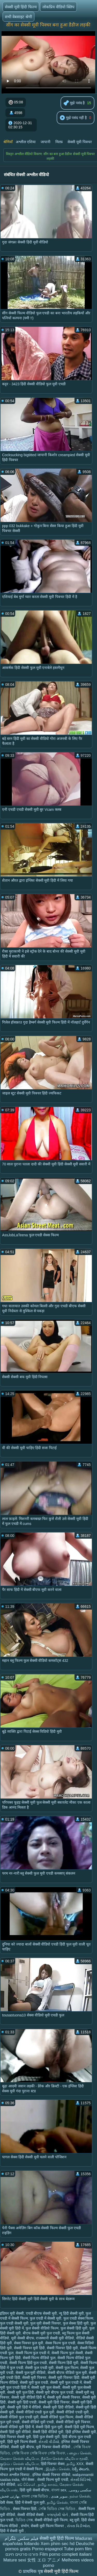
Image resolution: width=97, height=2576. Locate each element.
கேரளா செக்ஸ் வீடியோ (19, 2459)
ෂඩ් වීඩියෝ (26, 2484)
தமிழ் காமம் (47, 2484)
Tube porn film (78, 2548)
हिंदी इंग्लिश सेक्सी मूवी (80, 2432)
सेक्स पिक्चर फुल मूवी (28, 2343)
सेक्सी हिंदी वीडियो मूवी (48, 2432)
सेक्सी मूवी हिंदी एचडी (22, 2402)
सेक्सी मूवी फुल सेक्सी (45, 2387)
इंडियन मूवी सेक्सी (12, 2313)
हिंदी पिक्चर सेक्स (53, 2464)
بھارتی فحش (9, 2496)
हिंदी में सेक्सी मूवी (12, 2531)
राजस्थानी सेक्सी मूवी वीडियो (55, 2338)
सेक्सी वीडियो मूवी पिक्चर (73, 2422)
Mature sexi (14, 2560)
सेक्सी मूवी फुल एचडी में (66, 2382)
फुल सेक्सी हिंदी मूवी (74, 2328)
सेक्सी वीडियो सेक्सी (31, 2515)
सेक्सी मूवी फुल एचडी (34, 2382)
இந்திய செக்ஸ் (58, 2469)
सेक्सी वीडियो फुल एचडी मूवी (19, 2417)
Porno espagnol (47, 2548)
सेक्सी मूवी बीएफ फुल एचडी (54, 2392)
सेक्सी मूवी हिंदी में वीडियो (24, 2407)
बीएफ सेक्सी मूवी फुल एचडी (41, 2333)
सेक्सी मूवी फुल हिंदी (20, 2392)
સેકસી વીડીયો (49, 2442)
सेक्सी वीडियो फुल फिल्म (56, 2417)
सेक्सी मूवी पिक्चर (80, 142)
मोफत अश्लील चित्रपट (15, 2475)
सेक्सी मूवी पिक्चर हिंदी (63, 2377)
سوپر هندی (59, 2496)
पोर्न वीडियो (7, 2484)
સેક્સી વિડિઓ (80, 2480)
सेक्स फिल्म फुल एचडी (60, 2343)
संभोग (25, 2526)
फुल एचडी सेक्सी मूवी (14, 2323)
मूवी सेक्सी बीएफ (22, 2338)
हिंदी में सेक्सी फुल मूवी (30, 2502)
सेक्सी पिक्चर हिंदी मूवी (62, 2348)
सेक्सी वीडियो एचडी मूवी (72, 2412)
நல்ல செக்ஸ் (80, 2496)
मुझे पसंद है (74, 103)
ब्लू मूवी (74, 2520)
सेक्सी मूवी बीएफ (22, 2447)
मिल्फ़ (59, 142)
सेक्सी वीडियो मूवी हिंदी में (17, 2427)
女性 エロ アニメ (43, 2560)
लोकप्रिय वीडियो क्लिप (58, 7)
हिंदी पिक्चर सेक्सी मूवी (15, 2437)
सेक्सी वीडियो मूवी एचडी (38, 2422)
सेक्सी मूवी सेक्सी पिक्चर (63, 2397)
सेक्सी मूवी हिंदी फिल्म (21, 7)
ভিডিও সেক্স (24, 2520)
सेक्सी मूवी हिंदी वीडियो (58, 2407)
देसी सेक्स (6, 2502)
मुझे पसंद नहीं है (73, 118)
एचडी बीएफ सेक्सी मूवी (41, 2313)
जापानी (45, 142)
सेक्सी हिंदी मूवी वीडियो (15, 2432)
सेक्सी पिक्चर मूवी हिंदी (29, 2348)
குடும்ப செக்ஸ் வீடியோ (19, 2464)
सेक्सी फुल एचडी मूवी (39, 2368)
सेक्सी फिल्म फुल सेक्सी (67, 2353)
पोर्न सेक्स (28, 2480)
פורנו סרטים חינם (21, 2554)
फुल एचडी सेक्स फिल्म (78, 2318)
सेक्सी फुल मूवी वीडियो (31, 2373)
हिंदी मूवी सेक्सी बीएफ (34, 2490)
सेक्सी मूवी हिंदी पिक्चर (54, 2402)
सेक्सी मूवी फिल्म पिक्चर (48, 2526)
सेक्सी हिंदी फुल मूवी (49, 2427)
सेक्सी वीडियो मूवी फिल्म (51, 2520)
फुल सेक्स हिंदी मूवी (76, 2323)
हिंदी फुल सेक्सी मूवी (46, 2437)
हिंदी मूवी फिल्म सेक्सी (22, 2442)
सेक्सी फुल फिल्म (67, 2368)
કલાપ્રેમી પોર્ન (58, 2515)
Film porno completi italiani (66, 2554)
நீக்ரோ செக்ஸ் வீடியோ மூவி (64, 2459)
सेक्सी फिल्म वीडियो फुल (39, 2358)
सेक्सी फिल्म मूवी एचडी (52, 2480)
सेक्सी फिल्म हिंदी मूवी (63, 2363)
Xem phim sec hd (57, 2543)
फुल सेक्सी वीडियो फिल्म (42, 2328)
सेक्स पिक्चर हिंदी (25, 2509)
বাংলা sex (58, 2490)
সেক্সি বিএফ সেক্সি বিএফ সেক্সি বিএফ (38, 2453)
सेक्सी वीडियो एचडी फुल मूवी (35, 2412)
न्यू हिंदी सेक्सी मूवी (71, 2313)
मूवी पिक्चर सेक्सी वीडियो (53, 2447)
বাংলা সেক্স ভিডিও (35, 2496)
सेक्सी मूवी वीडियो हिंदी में (28, 2397)
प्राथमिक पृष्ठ (33, 2571)
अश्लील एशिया (26, 142)
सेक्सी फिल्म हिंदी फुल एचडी (28, 2363)
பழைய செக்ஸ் (79, 2453)
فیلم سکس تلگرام (21, 2538)
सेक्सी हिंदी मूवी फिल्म (79, 2427)
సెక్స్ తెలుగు (80, 2469)
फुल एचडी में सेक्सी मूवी (45, 2318)
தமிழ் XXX (75, 2464)
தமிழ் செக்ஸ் (57, 2502)
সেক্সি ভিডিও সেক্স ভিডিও (57, 2509)
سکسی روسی (80, 2490)
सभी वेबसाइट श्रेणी (18, 17)
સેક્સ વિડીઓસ (78, 2526)
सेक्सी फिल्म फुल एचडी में (33, 2353)
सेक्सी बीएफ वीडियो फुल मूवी (67, 2373)
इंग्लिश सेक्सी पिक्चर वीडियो (51, 2475)
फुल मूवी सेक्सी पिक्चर (45, 2323)
